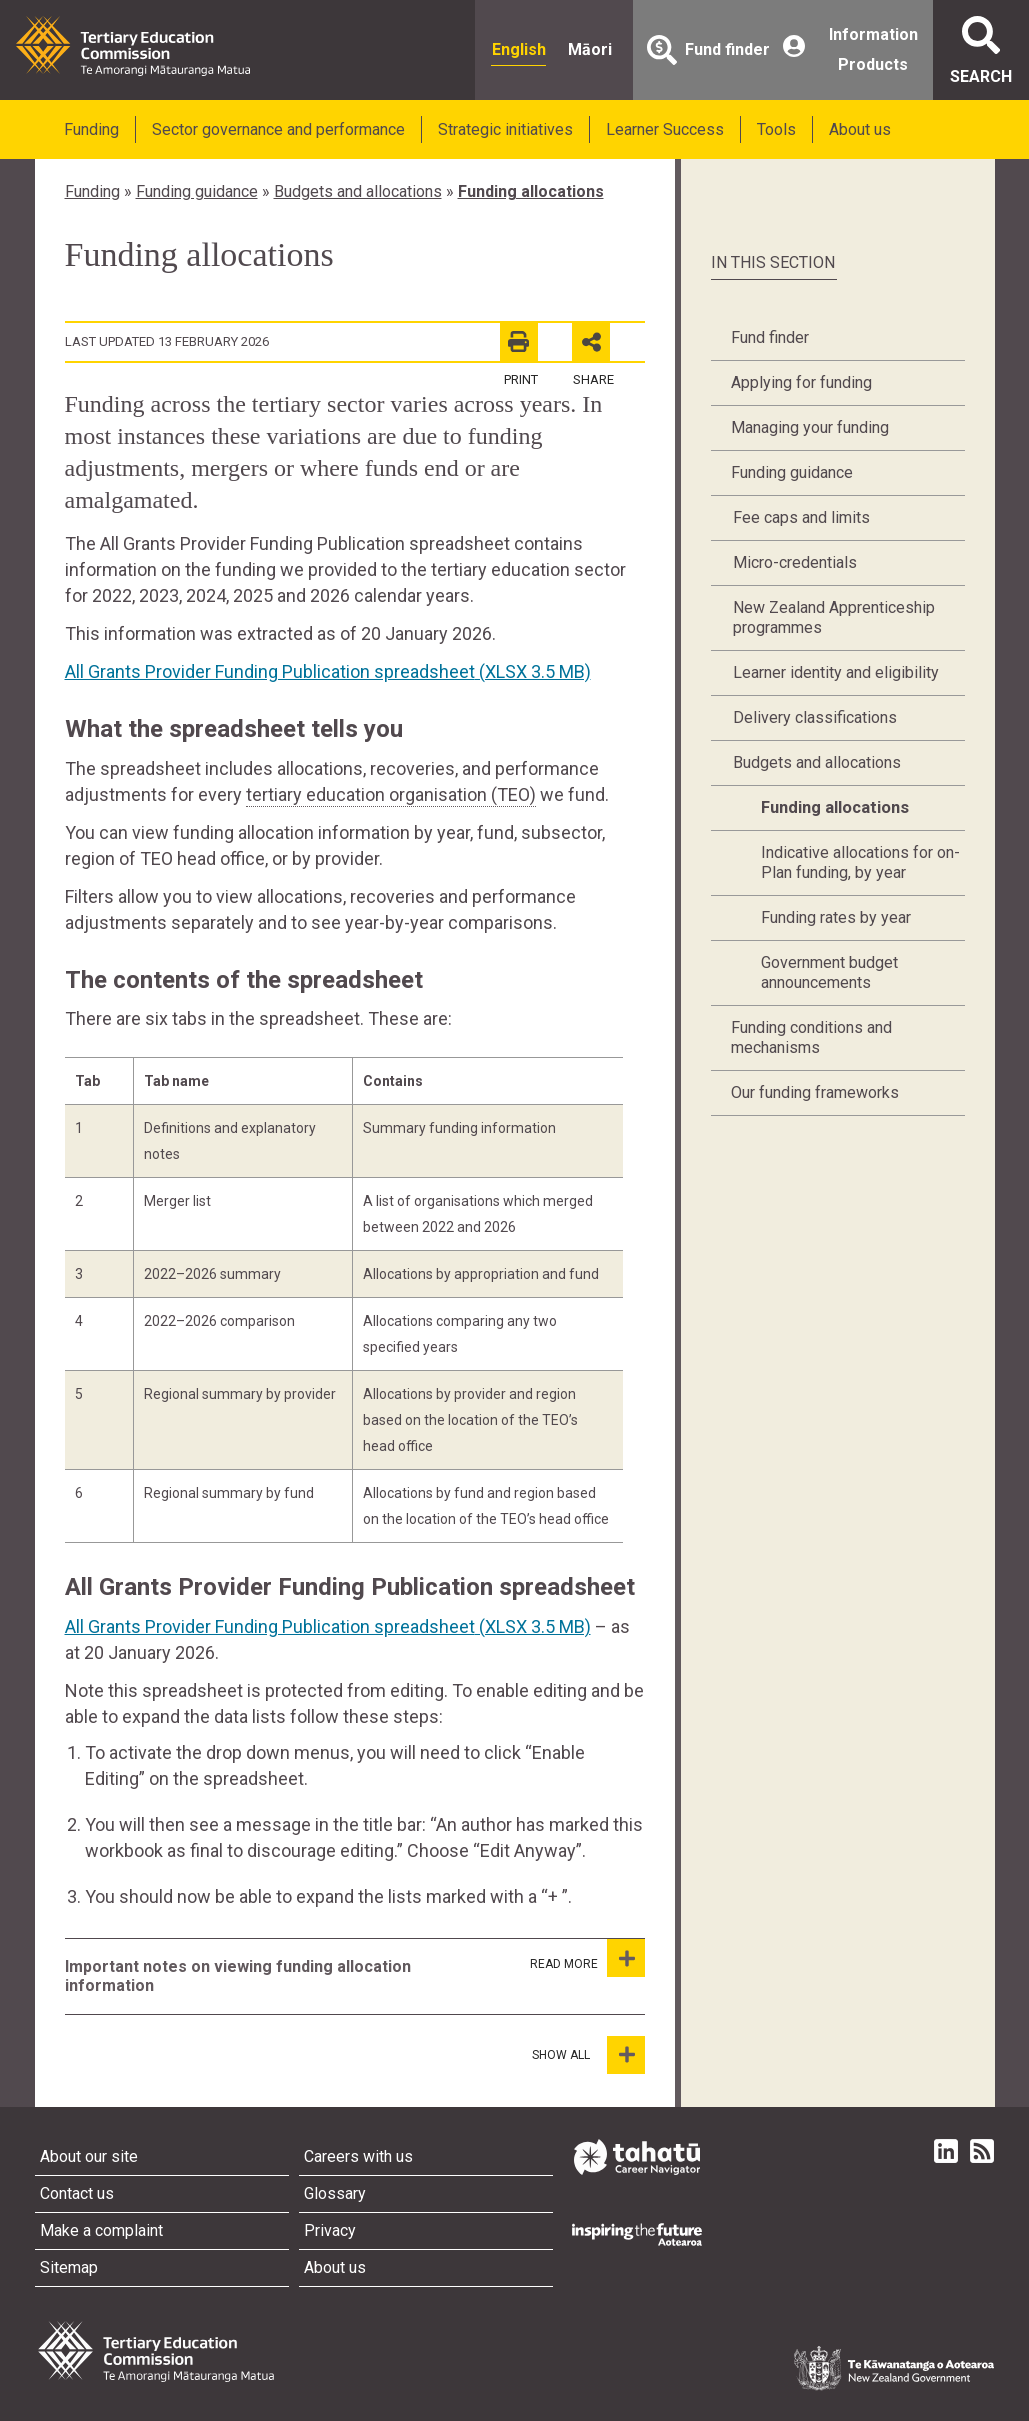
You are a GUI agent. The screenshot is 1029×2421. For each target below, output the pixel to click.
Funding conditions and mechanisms (811, 1037)
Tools (776, 129)
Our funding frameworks (815, 1092)
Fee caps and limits (801, 517)
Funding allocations (531, 191)
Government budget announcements (829, 972)
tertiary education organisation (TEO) (391, 794)
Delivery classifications (815, 717)
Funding (91, 129)
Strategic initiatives (505, 129)
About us (860, 129)
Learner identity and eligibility (836, 672)
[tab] (282, 1976)
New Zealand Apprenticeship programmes (834, 617)
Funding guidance (197, 191)
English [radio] (519, 49)
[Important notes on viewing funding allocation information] (626, 1958)
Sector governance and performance (278, 129)
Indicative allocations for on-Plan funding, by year (860, 862)
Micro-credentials (795, 562)
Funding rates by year (836, 917)
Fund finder (770, 337)
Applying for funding (801, 382)
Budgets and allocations (358, 191)
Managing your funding (810, 427)
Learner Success (665, 129)
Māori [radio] (590, 49)
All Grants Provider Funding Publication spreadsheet (328, 671)
